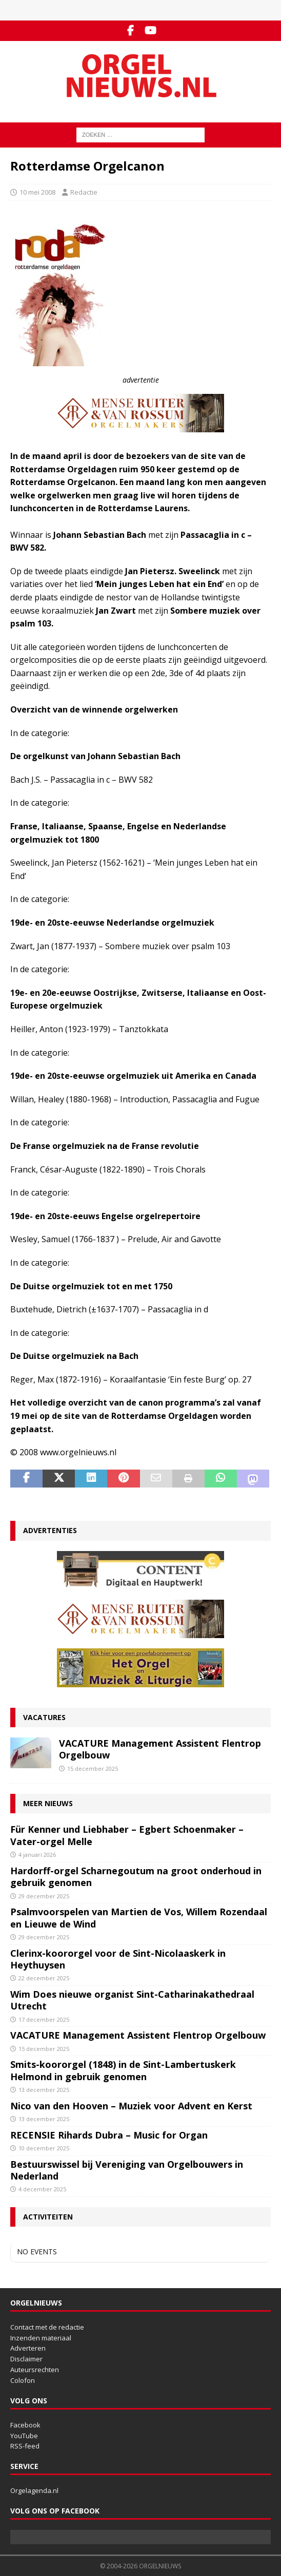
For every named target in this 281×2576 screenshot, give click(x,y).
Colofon (22, 2380)
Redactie (83, 192)
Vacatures (44, 1717)
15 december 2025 (92, 1768)
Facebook (25, 2425)
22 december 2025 (43, 1978)
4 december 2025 (42, 2189)
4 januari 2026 (37, 1854)
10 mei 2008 (37, 192)
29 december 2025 (43, 1896)
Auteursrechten (34, 2369)
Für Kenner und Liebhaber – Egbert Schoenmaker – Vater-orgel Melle (127, 1835)
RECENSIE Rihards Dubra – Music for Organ (109, 2135)
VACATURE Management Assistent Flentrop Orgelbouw (160, 1749)
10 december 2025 (43, 2148)
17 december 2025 (43, 2019)
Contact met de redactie (47, 2327)
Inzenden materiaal (40, 2337)
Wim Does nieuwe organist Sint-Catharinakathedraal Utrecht (132, 2000)
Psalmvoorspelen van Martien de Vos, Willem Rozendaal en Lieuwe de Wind (138, 1917)
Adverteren (28, 2348)
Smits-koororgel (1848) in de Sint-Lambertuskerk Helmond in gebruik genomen (123, 2070)
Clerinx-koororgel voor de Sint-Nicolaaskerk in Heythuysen (118, 1959)
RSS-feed (24, 2446)
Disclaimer (26, 2358)
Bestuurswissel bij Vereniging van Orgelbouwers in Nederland (126, 2170)
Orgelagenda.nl (34, 2490)
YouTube (24, 2435)
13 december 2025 (43, 2089)
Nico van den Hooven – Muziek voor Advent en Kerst (131, 2106)
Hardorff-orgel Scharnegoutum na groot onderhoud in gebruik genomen (136, 1877)
